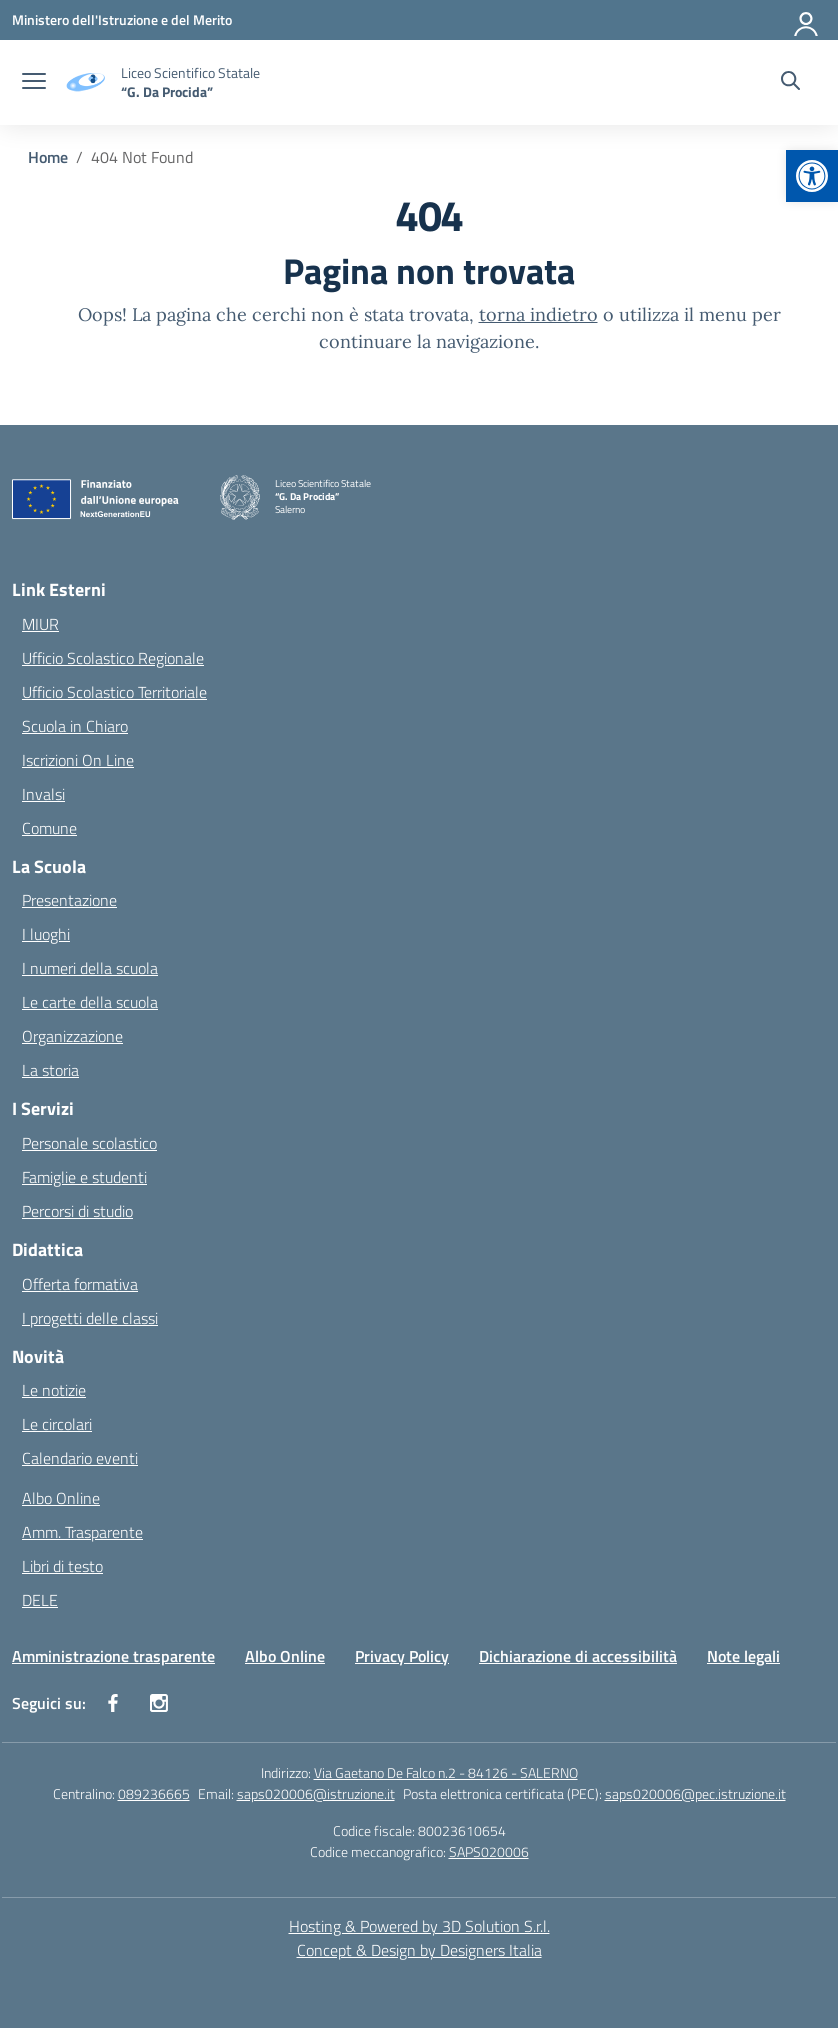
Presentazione (69, 900)
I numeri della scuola (90, 968)
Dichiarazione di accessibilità (578, 1656)
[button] (812, 176)
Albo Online (61, 1498)
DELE (40, 1600)
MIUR (40, 624)
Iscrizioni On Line (78, 760)
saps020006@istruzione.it (316, 1793)
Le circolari (57, 1424)
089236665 (154, 1793)
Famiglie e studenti (84, 1177)
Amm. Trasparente (82, 1532)
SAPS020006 (489, 1851)
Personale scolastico (89, 1143)
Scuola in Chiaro (75, 726)
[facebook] (113, 1703)
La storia (50, 1070)
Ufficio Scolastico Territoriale (114, 692)
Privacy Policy (402, 1656)
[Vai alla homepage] (190, 82)
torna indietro (538, 314)
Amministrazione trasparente (113, 1656)
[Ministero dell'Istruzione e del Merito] (122, 19)
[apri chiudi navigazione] (34, 83)
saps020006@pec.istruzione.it (695, 1793)
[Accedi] (807, 20)
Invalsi (43, 794)
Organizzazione (72, 1036)
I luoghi (46, 934)
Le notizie (54, 1390)
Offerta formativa (80, 1284)
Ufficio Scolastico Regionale (113, 658)
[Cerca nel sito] (790, 83)
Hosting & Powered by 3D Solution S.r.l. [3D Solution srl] (419, 1926)
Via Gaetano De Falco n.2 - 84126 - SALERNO (446, 1772)
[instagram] (159, 1703)
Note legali (743, 1656)
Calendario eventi (80, 1458)
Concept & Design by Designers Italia (419, 1950)
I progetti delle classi (90, 1318)
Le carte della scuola (90, 1002)
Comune (49, 828)
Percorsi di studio (77, 1211)
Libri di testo (62, 1566)
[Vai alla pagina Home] (48, 157)
